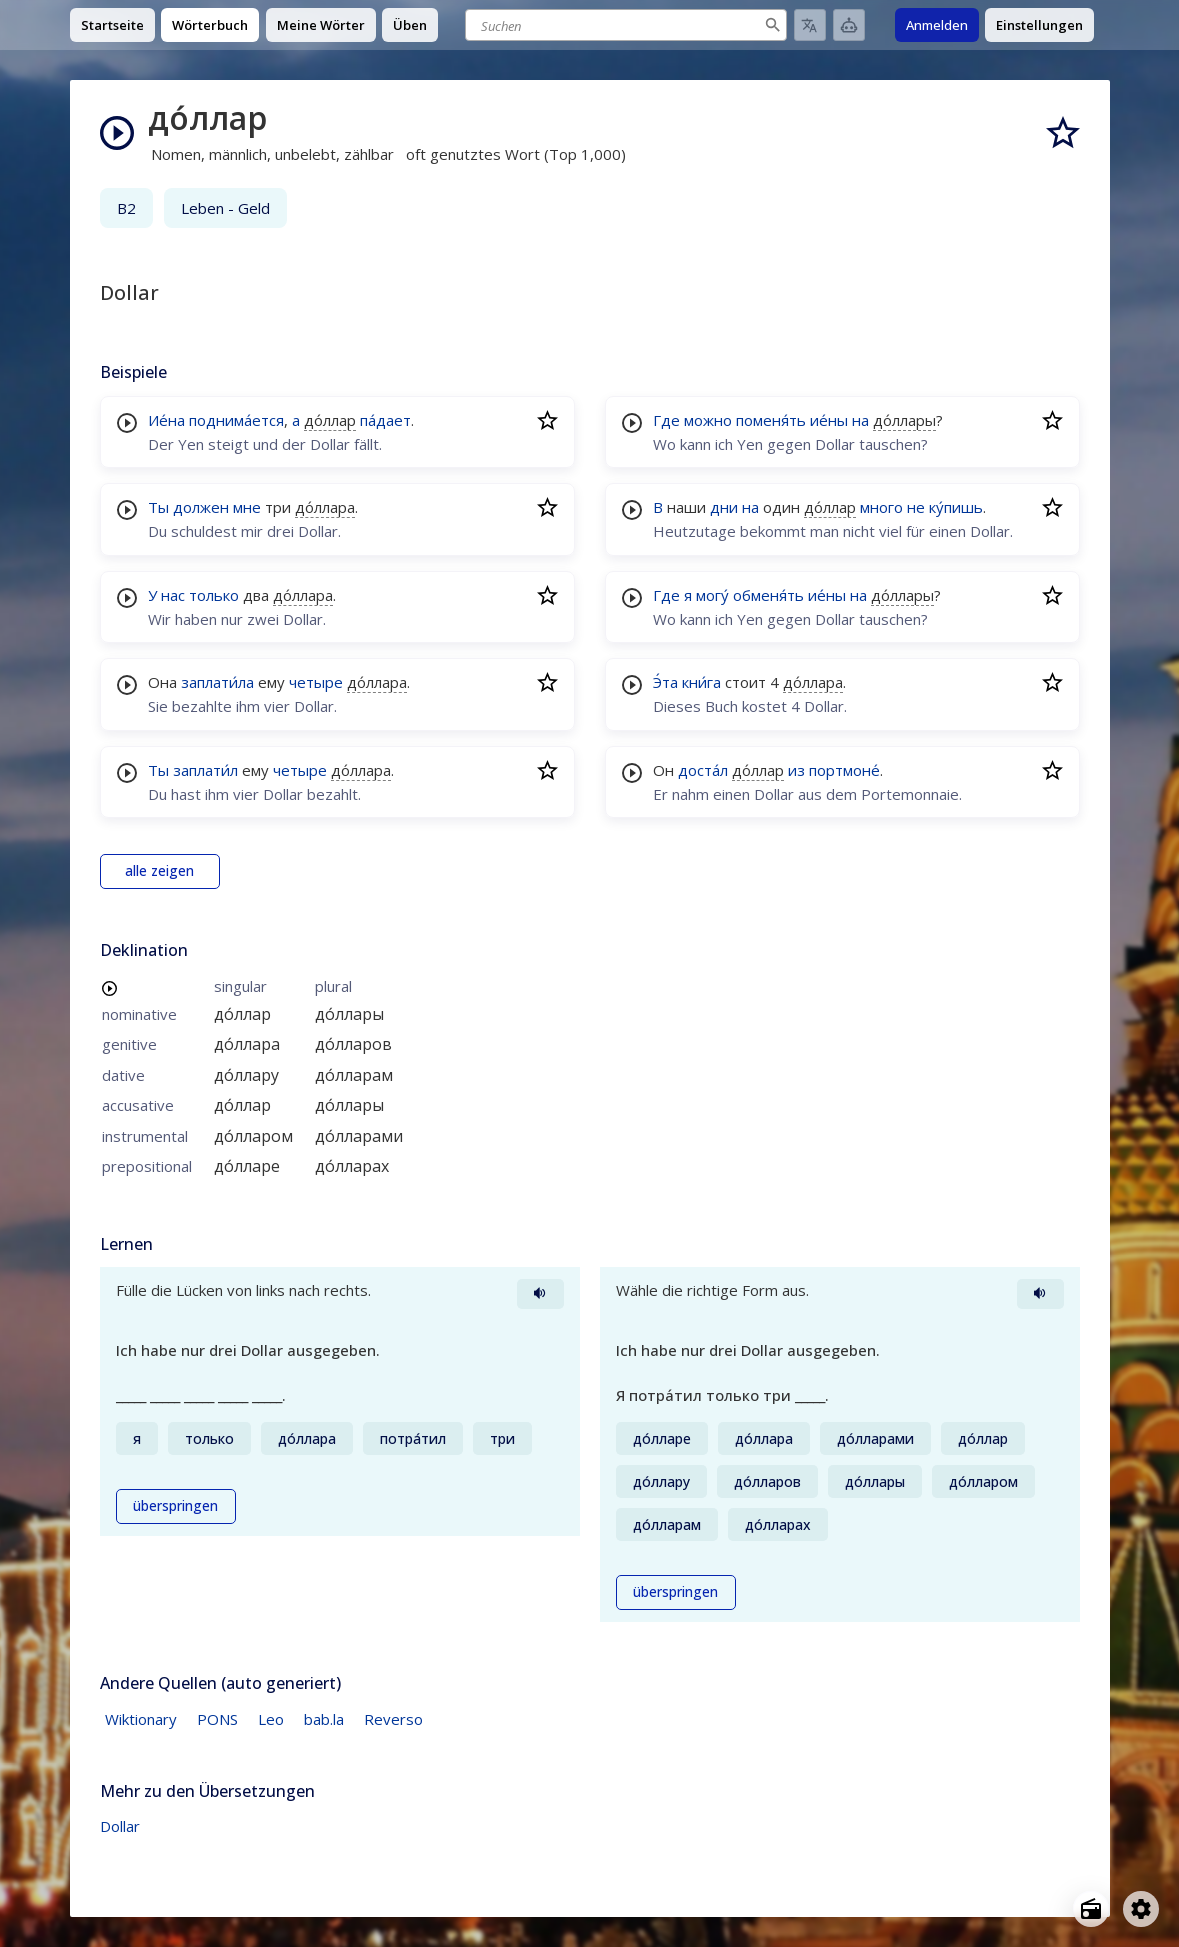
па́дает (385, 420)
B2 (126, 208)
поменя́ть (771, 420)
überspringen (175, 1506)
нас (173, 595)
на (860, 420)
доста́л (703, 770)
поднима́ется (236, 420)
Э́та (665, 682)
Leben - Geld (225, 208)
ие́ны (829, 420)
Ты (158, 507)
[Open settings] (1141, 1909)
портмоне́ (844, 770)
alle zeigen (159, 871)
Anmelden (937, 25)
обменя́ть (768, 595)
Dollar (120, 1826)
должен (201, 507)
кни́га (701, 682)
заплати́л (205, 770)
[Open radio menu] (1091, 1909)
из (796, 770)
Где (666, 420)
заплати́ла (217, 682)
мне (247, 507)
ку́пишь (956, 507)
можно (708, 420)
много (881, 507)
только (214, 595)
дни (724, 507)
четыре (316, 682)
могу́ (712, 595)
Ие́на (166, 420)
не (916, 507)
